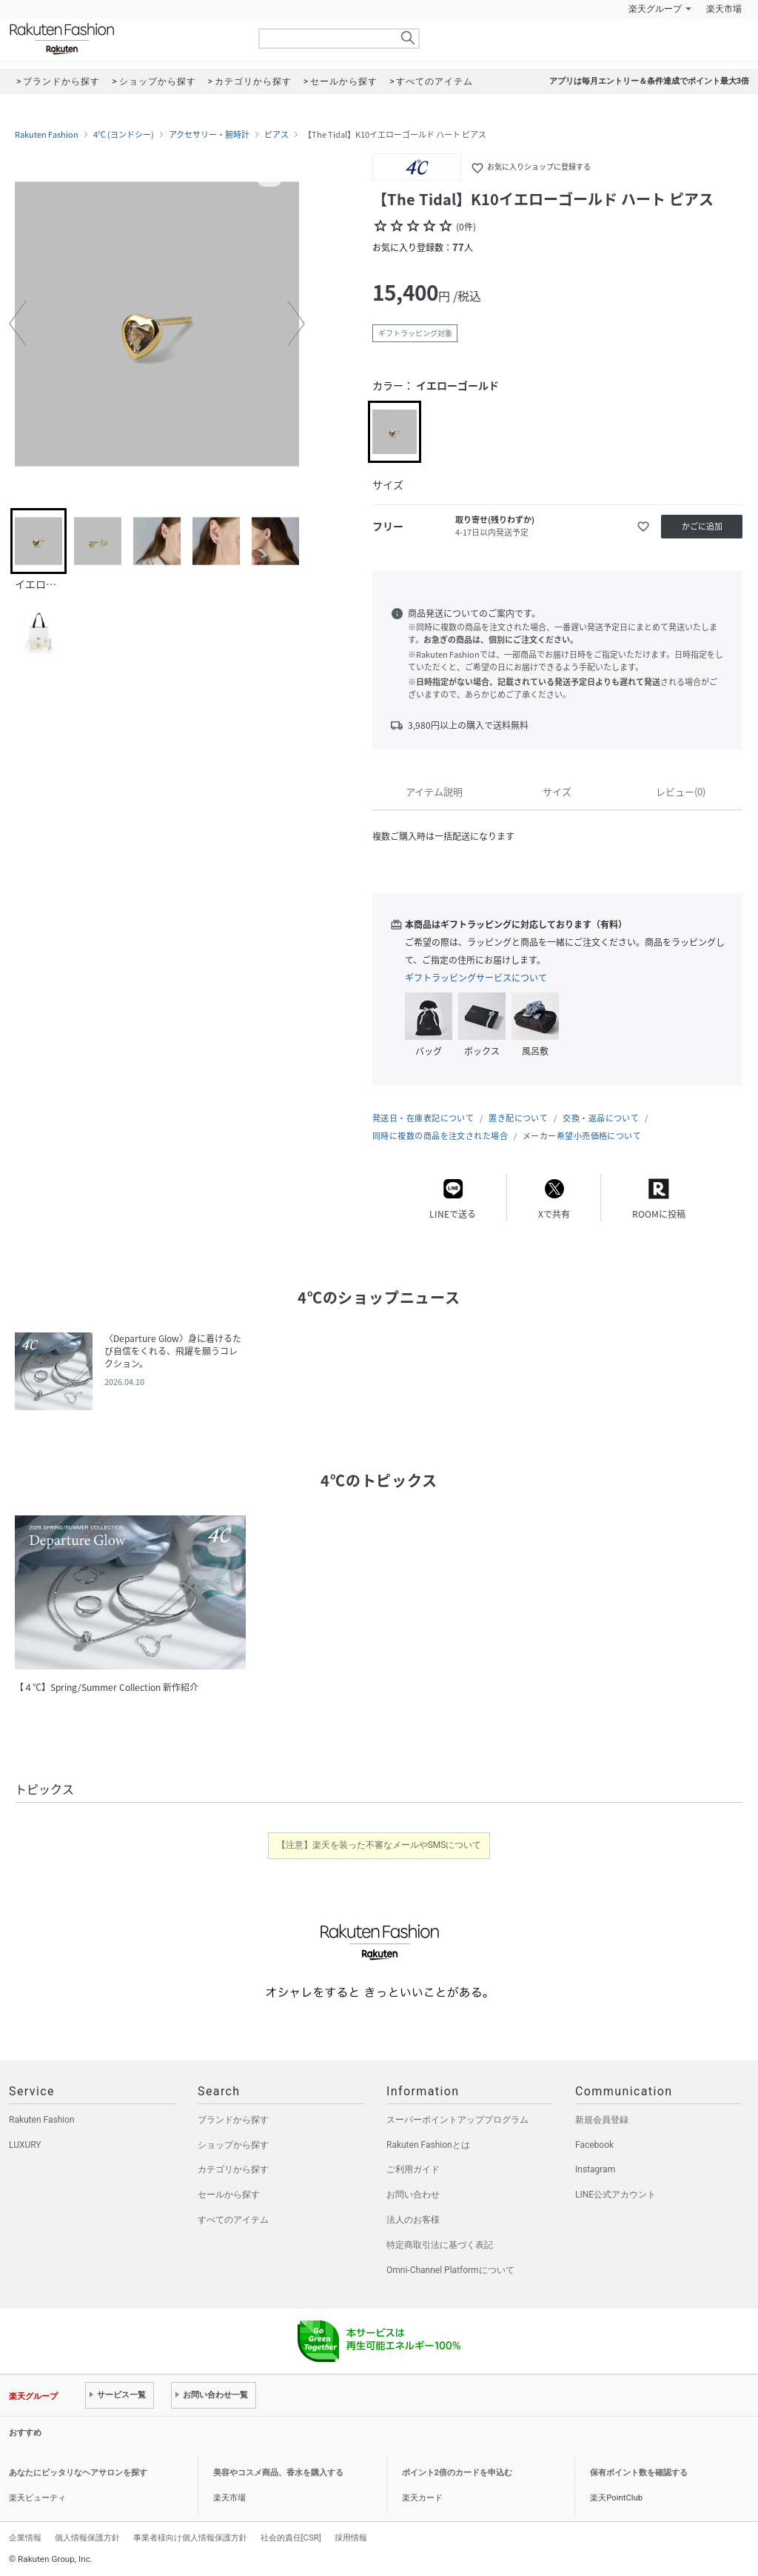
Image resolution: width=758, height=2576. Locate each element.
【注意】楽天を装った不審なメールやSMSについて (379, 1845)
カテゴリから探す (233, 2169)
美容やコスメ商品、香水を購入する (278, 2472)
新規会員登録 (601, 2120)
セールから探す (229, 2194)
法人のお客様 (413, 2220)
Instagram (595, 2169)
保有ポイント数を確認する (639, 2472)
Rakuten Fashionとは (428, 2145)
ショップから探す (233, 2145)
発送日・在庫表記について (423, 1118)
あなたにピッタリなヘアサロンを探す (78, 2472)
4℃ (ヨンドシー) (123, 135)
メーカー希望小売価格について (582, 1135)
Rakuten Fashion (123, 39)
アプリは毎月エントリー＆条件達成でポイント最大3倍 (649, 81)
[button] (18, 323)
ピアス (276, 135)
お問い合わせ (413, 2194)
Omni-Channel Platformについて (450, 2270)
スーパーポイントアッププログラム (457, 2120)
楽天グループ (655, 9)
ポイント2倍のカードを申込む (457, 2472)
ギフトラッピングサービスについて (476, 977)
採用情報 (351, 2537)
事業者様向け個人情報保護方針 (190, 2537)
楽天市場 (724, 9)
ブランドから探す (233, 2120)
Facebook (594, 2145)
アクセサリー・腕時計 (209, 135)
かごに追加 (702, 526)
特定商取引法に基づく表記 (439, 2245)
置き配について (518, 1118)
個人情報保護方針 (87, 2537)
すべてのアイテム (233, 2220)
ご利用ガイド (413, 2169)
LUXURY (25, 2145)
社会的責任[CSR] (291, 2537)
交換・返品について (601, 1118)
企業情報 (25, 2537)
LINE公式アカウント (615, 2194)
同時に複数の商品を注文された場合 (440, 1135)
